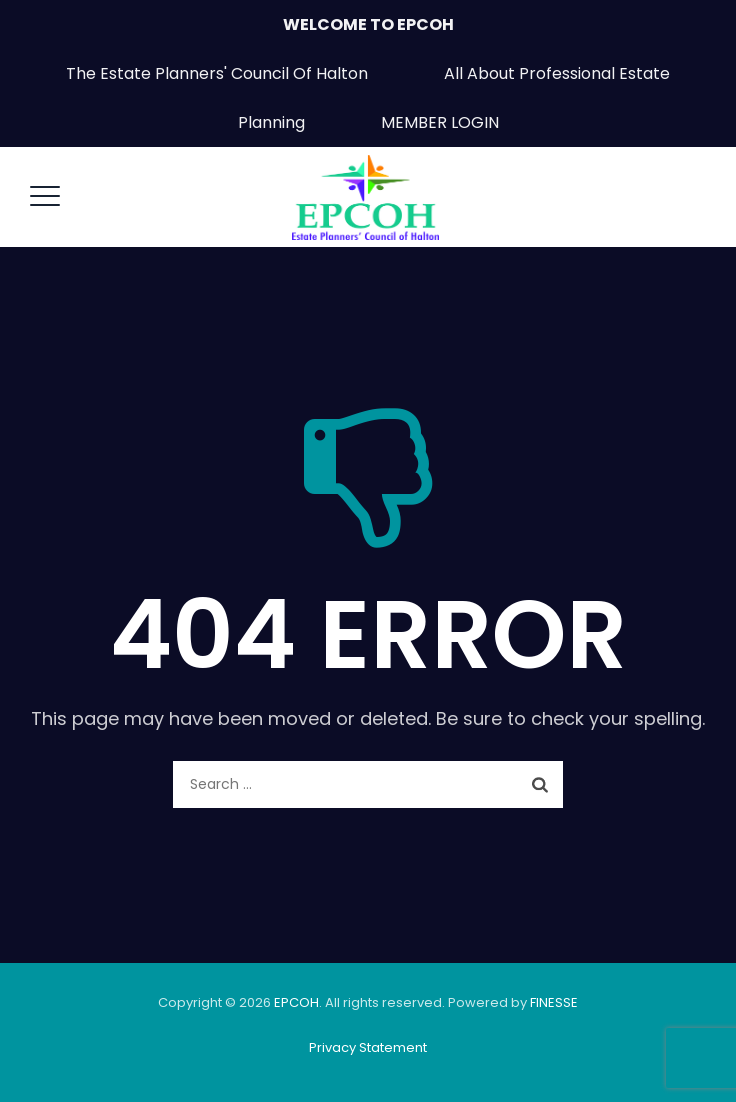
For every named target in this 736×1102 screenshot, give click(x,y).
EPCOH (296, 1002)
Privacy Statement (368, 1047)
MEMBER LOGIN (440, 122)
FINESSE (554, 1002)
